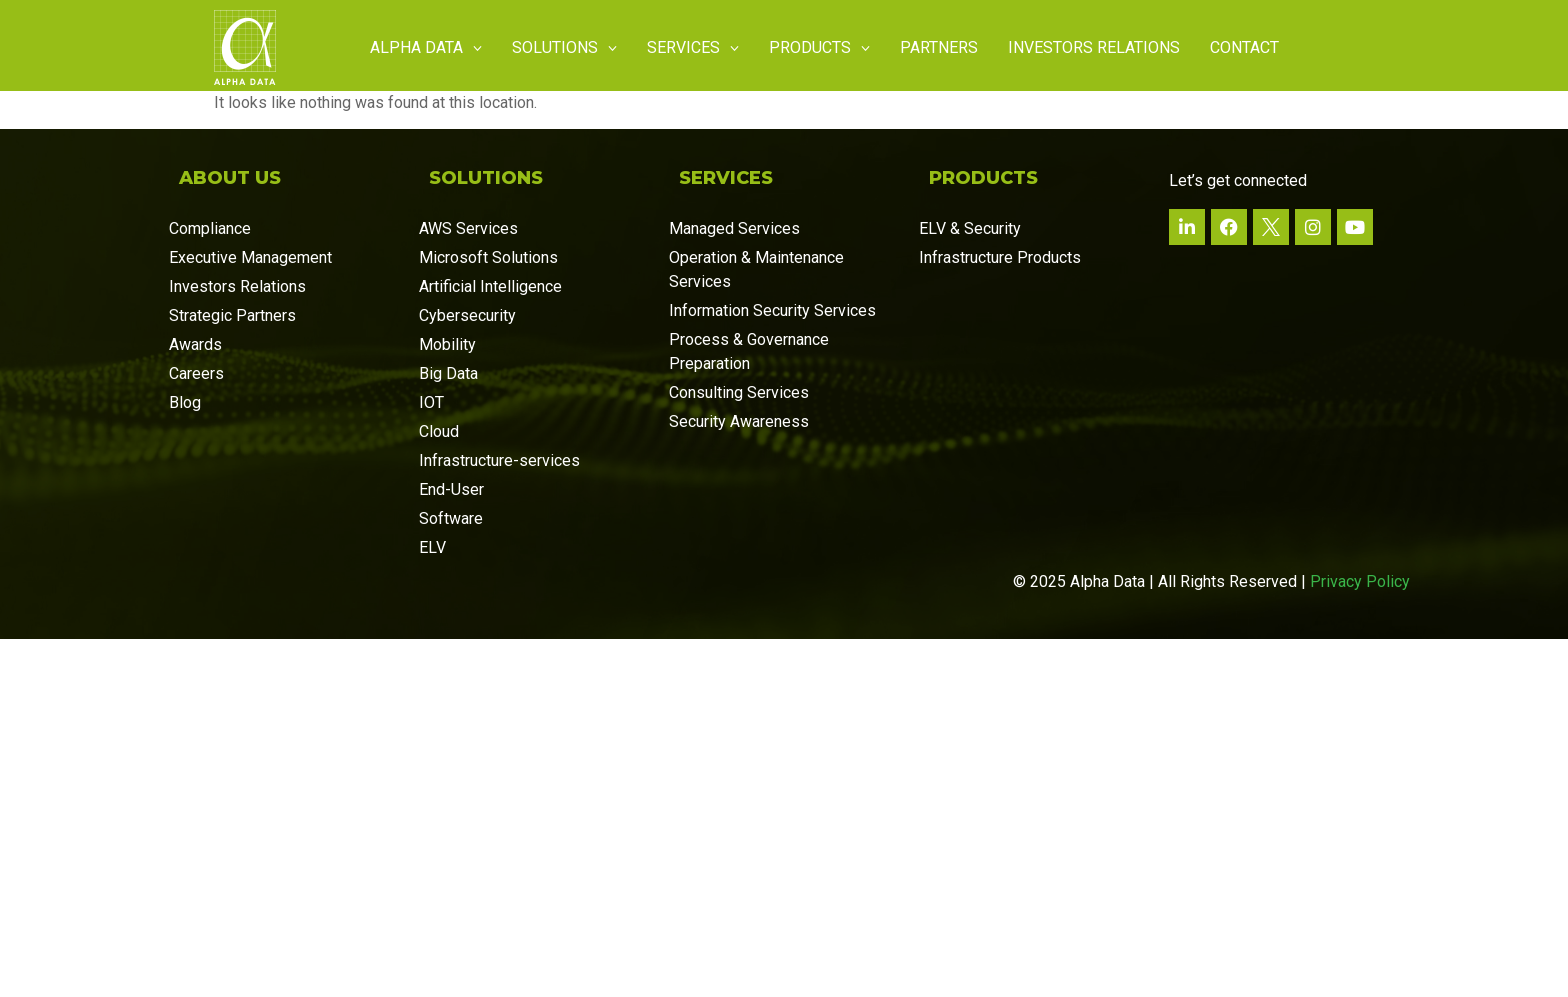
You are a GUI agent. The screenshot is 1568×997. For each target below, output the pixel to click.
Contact (1244, 47)
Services (693, 47)
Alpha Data (426, 47)
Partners (939, 47)
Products (819, 47)
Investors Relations (1094, 47)
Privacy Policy (1360, 581)
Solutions (564, 47)
